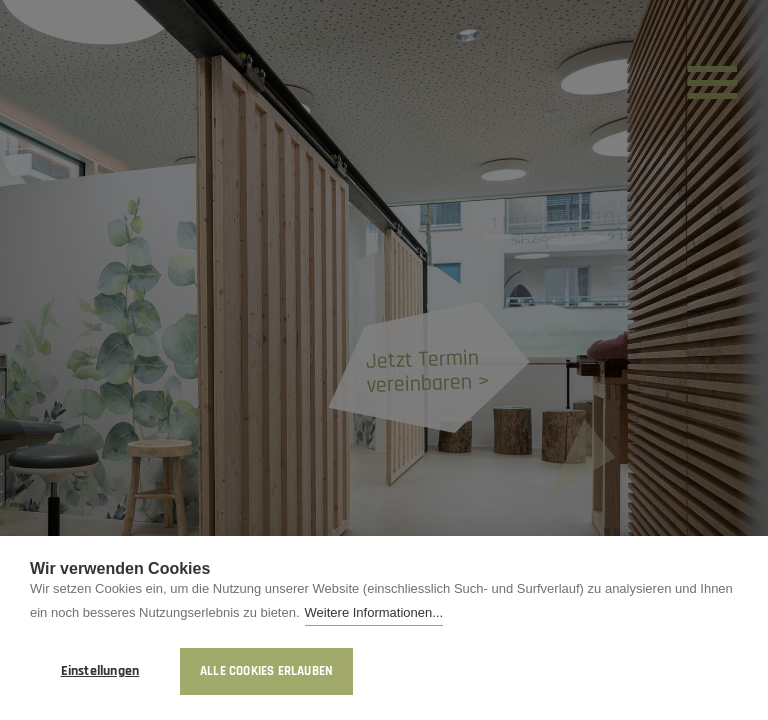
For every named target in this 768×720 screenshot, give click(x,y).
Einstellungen (100, 671)
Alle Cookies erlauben (266, 671)
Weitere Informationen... (374, 614)
